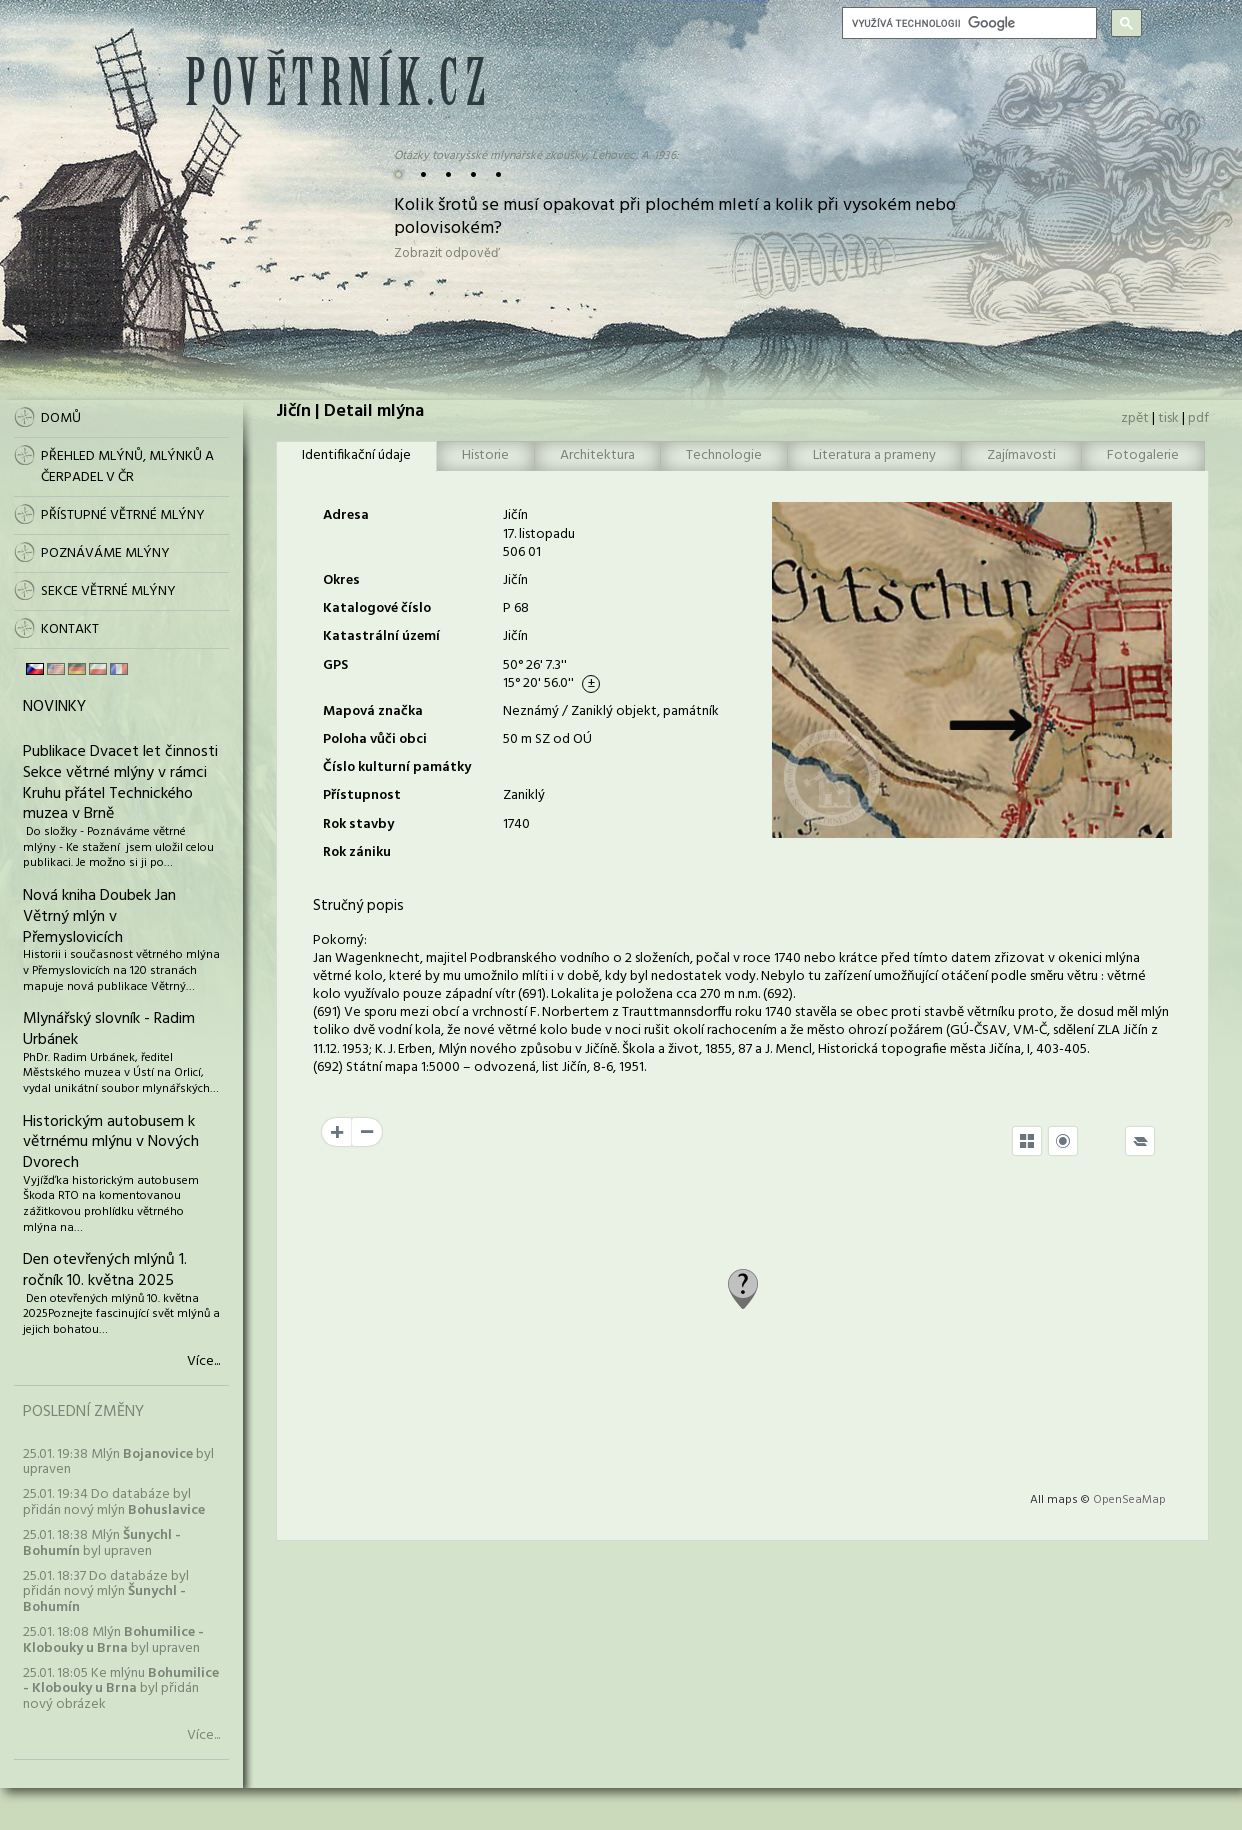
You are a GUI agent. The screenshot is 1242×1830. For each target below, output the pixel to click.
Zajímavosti (1021, 455)
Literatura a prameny (874, 455)
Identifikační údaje (356, 455)
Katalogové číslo (377, 608)
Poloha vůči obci (375, 739)
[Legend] (1140, 1141)
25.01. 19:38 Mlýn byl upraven (118, 1462)
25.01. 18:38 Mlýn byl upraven (102, 1543)
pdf (1198, 418)
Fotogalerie (1143, 455)
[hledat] (967, 23)
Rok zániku (357, 852)
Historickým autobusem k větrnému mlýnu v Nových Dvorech (111, 1143)
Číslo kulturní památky (397, 767)
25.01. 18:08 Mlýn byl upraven (113, 1640)
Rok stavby (358, 824)
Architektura (597, 455)
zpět (1135, 418)
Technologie (724, 455)
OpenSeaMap (1129, 1500)
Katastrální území (381, 636)
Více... (203, 1362)
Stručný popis (358, 906)
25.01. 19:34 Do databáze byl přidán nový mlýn (114, 1502)
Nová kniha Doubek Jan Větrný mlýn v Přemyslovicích (99, 917)
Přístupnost (362, 795)
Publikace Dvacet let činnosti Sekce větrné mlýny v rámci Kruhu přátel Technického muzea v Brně (120, 783)
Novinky (54, 707)
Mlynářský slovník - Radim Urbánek (109, 1029)
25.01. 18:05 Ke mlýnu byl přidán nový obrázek (121, 1689)
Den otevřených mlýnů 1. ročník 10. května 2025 (105, 1270)
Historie (485, 455)
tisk (1168, 418)
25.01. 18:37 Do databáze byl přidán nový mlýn (106, 1592)
